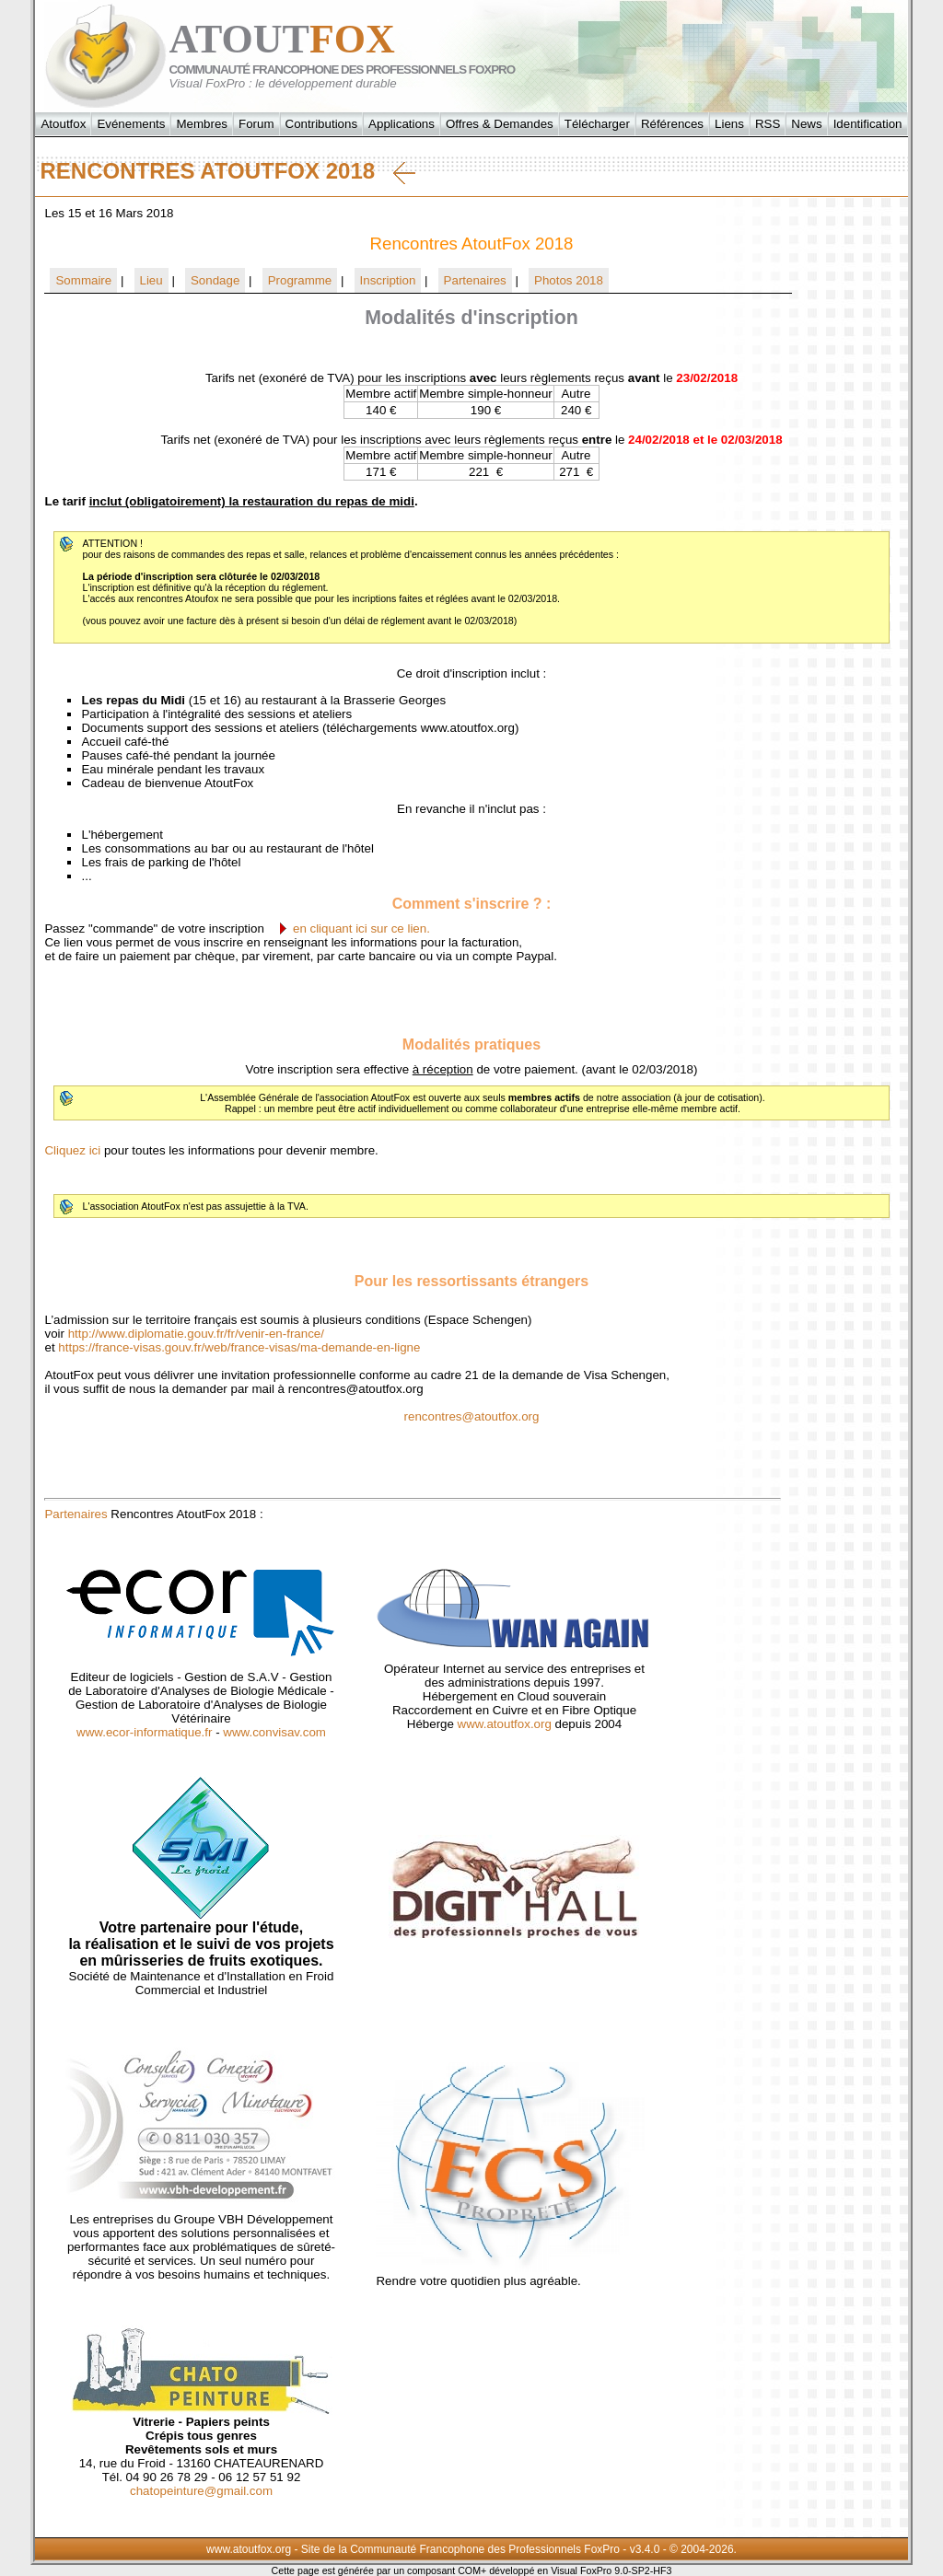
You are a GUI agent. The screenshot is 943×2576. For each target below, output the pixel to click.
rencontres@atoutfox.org (472, 1416)
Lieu (151, 280)
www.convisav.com (274, 1732)
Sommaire (83, 280)
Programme (300, 280)
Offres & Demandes (499, 124)
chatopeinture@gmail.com (201, 2491)
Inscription (388, 280)
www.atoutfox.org (505, 1724)
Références (672, 124)
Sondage (215, 280)
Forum (256, 124)
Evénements (131, 124)
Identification (867, 124)
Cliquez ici (72, 1150)
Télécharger (597, 124)
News (806, 124)
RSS (767, 124)
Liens (729, 124)
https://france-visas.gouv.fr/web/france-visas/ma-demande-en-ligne (239, 1347)
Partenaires (475, 280)
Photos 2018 (568, 280)
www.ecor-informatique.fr (144, 1732)
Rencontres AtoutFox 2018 (227, 171)
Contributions (321, 124)
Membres (201, 124)
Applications (401, 124)
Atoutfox (63, 124)
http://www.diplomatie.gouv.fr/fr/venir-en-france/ (196, 1333)
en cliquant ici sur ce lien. (361, 928)
